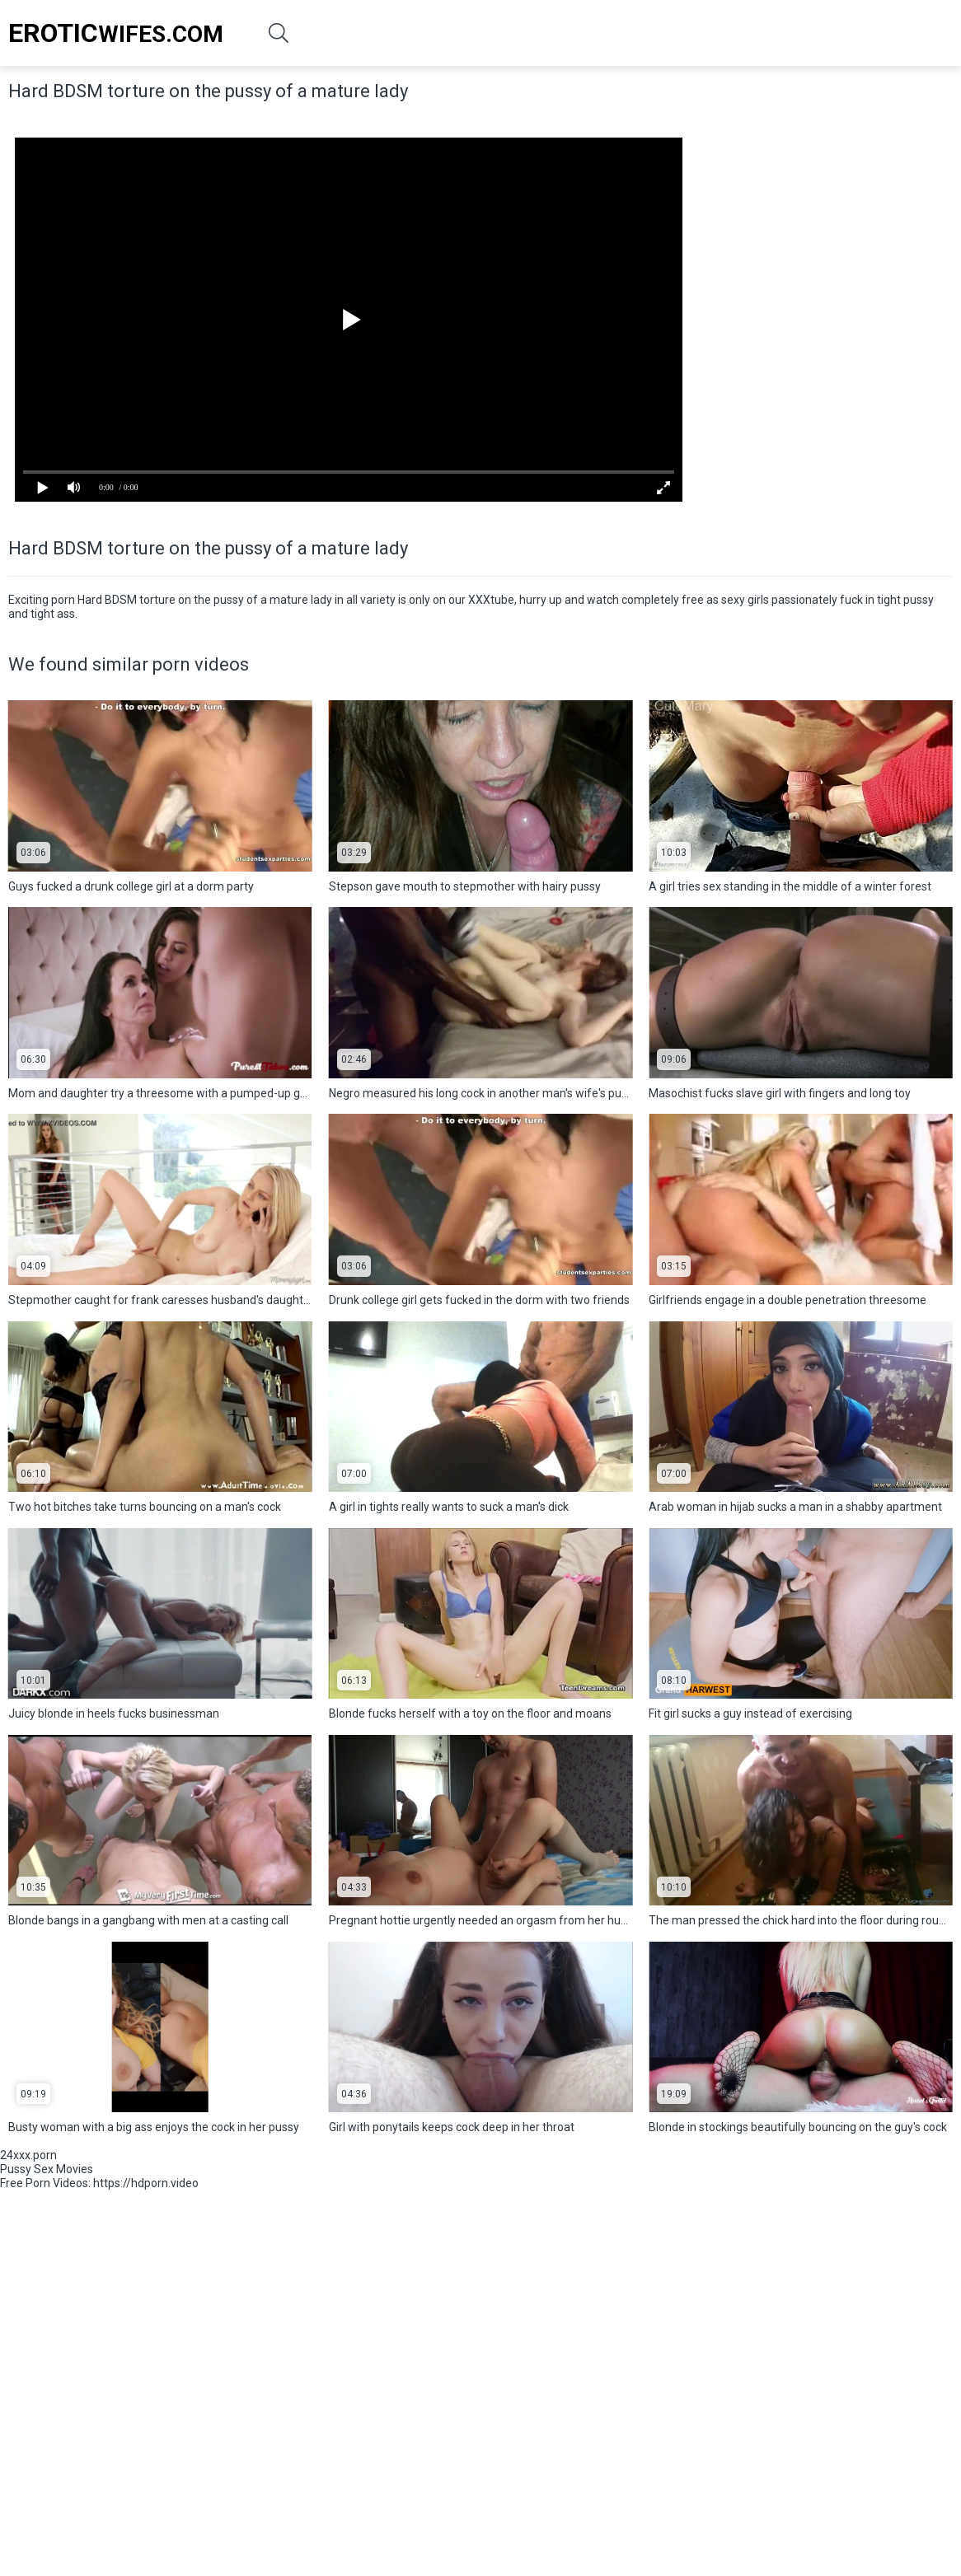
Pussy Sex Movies (46, 2169)
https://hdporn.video (146, 2183)
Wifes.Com (115, 33)
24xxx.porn (28, 2155)
